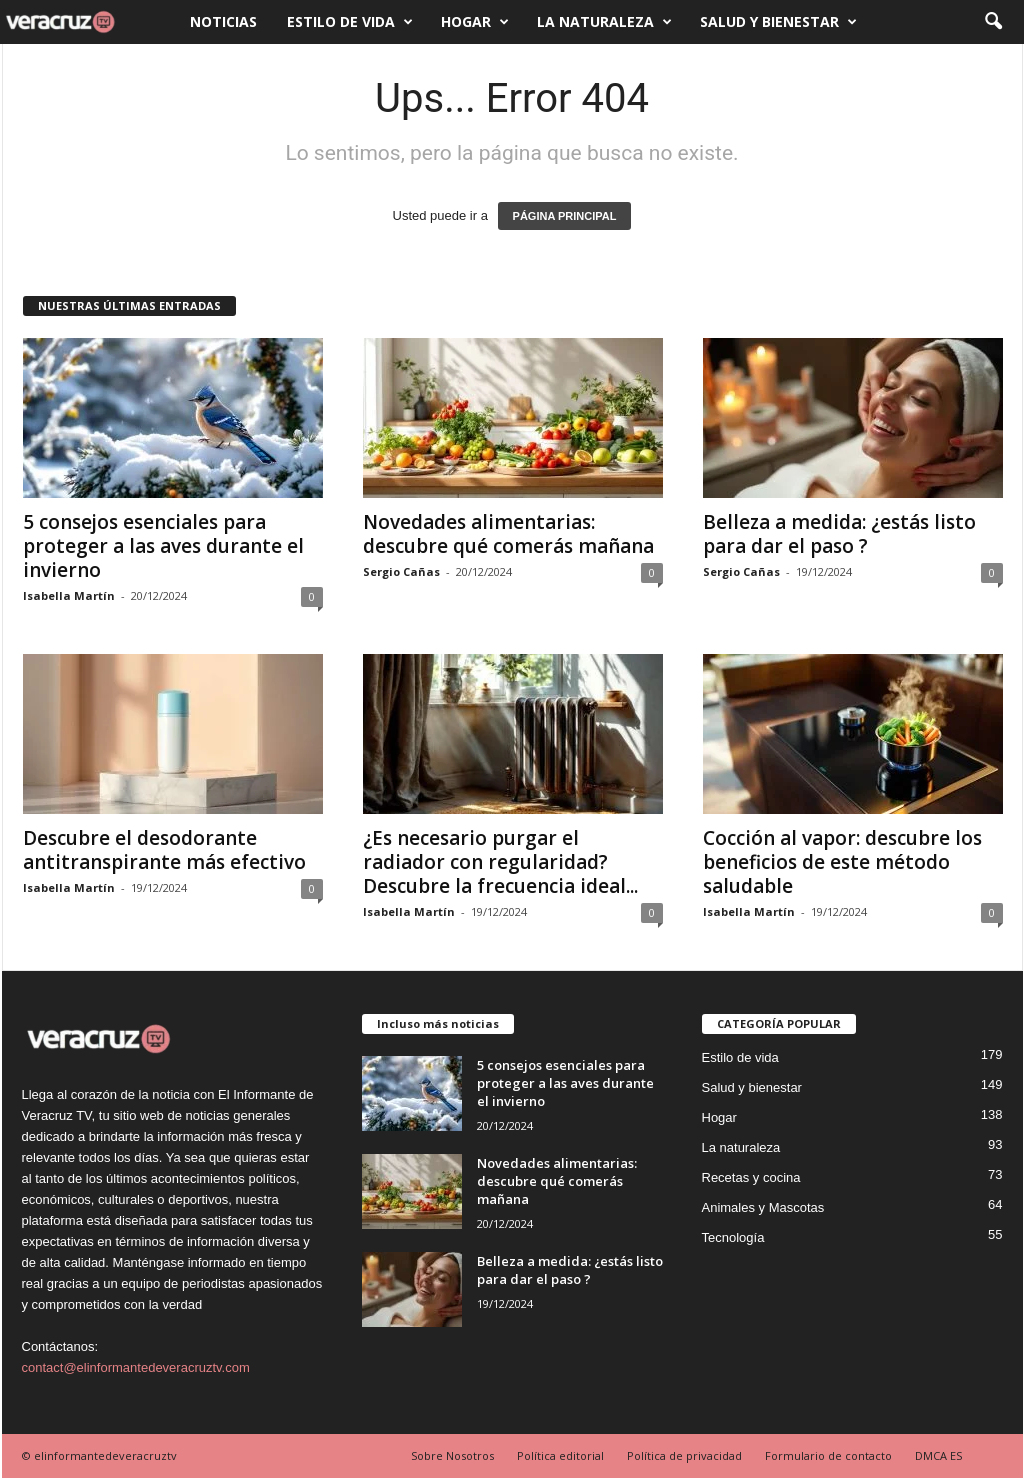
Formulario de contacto (828, 1455)
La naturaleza (604, 22)
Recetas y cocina (751, 1177)
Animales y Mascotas (763, 1207)
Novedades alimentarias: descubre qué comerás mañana (508, 534)
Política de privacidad (684, 1455)
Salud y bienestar (778, 22)
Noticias (223, 21)
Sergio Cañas (401, 571)
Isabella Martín (69, 595)
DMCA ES (938, 1455)
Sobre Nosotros (452, 1455)
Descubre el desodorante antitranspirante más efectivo (164, 850)
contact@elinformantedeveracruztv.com (136, 1367)
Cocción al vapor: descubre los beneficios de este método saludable (842, 862)
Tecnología (733, 1237)
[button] (993, 22)
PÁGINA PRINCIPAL (565, 216)
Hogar (475, 22)
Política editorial (560, 1455)
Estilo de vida (350, 22)
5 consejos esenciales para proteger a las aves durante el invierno (163, 546)
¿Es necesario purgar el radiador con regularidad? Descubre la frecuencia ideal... (500, 862)
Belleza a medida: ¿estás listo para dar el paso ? (839, 534)
